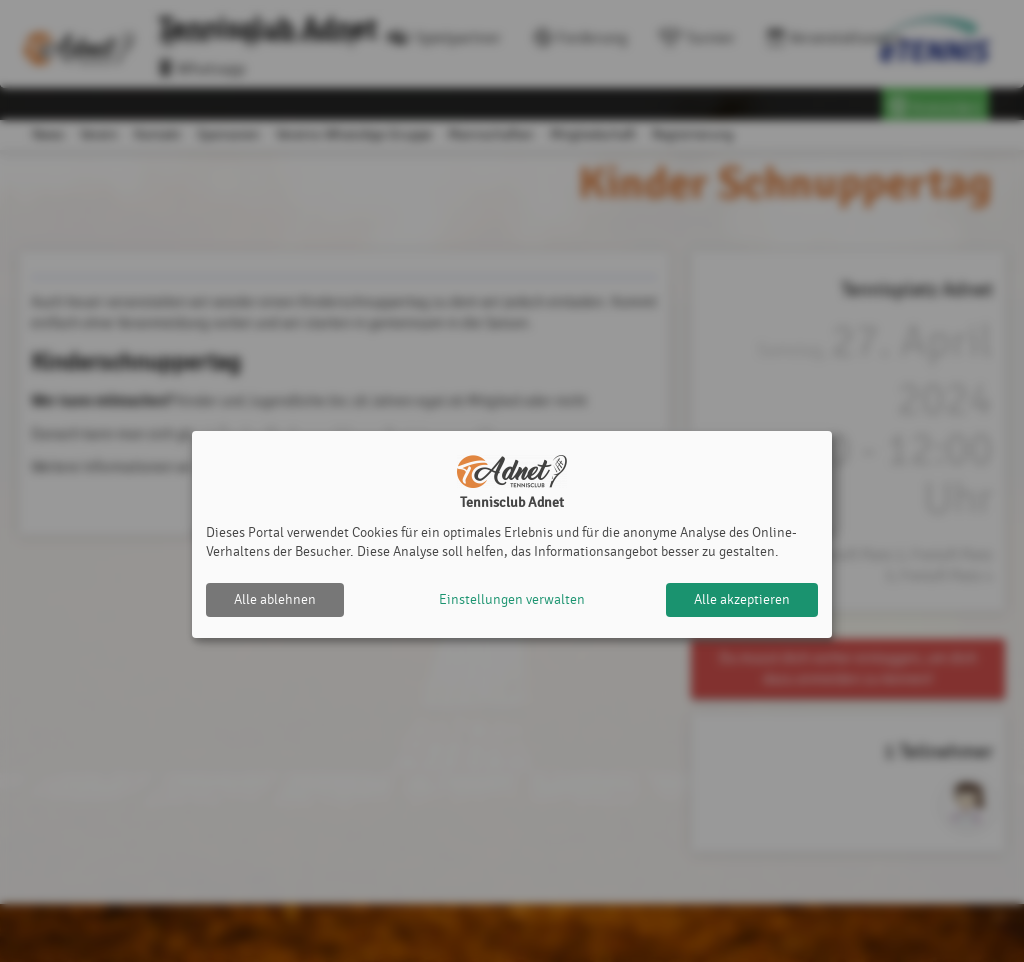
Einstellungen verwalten (512, 599)
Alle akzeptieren (742, 599)
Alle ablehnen (275, 599)
